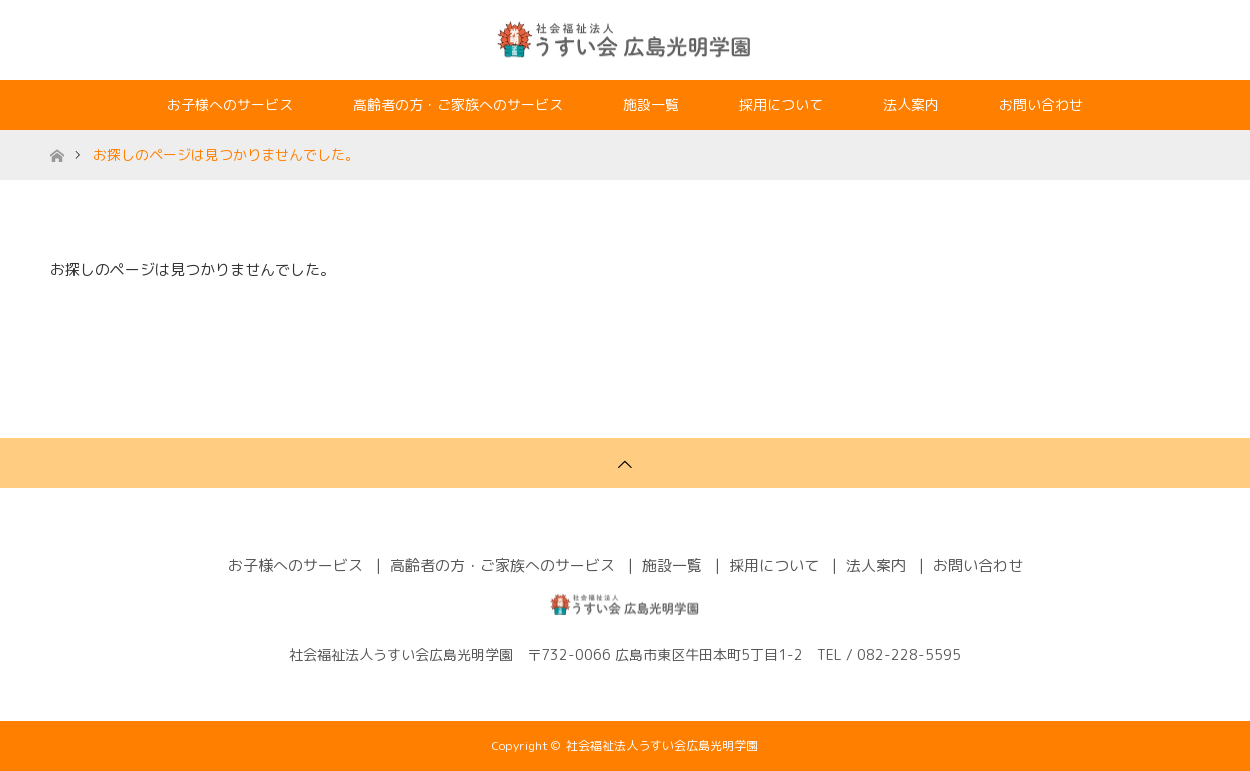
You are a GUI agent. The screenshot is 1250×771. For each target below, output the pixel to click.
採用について (781, 104)
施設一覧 (651, 104)
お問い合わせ (1041, 104)
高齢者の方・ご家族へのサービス (458, 104)
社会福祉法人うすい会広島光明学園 (662, 745)
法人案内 (911, 104)
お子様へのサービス (230, 104)
